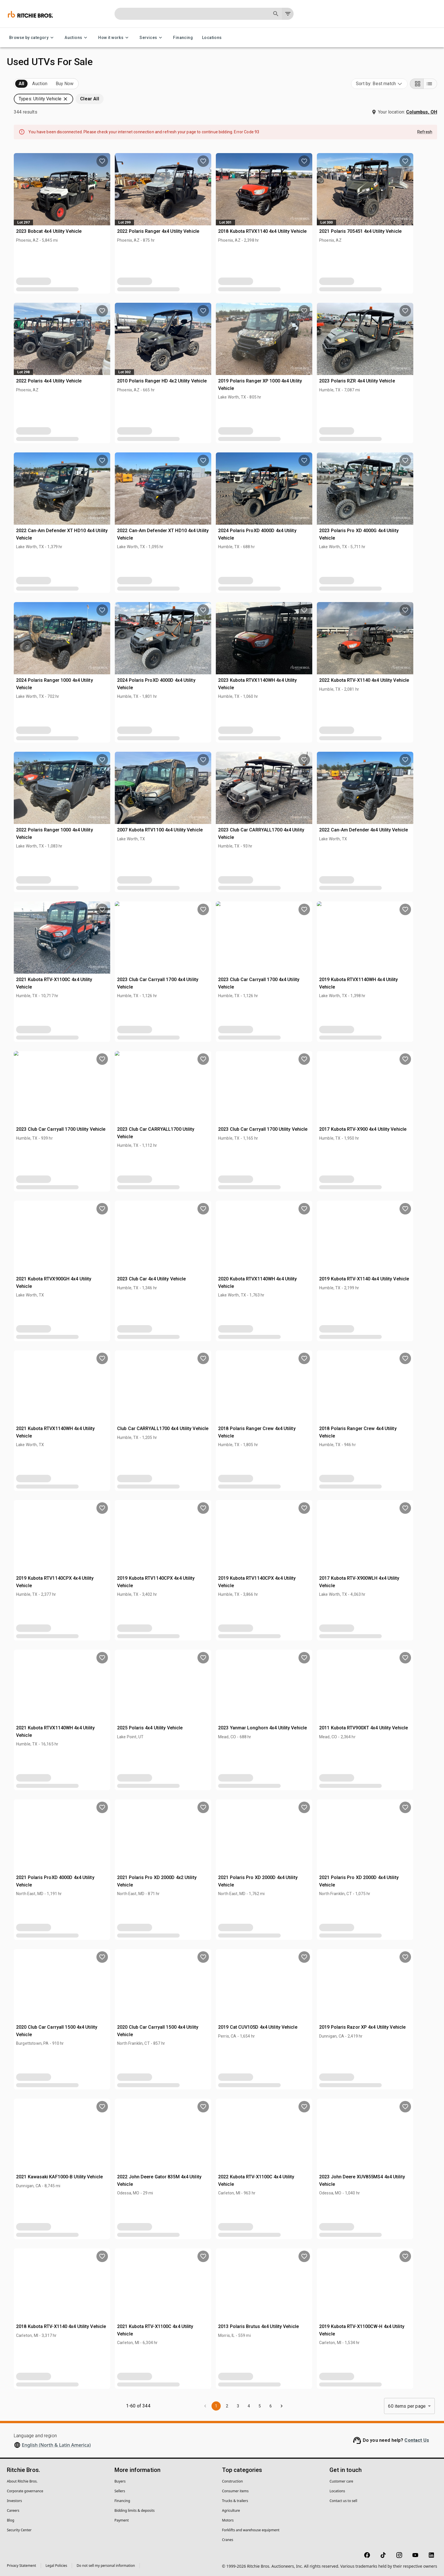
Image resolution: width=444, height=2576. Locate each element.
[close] (267, 1257)
